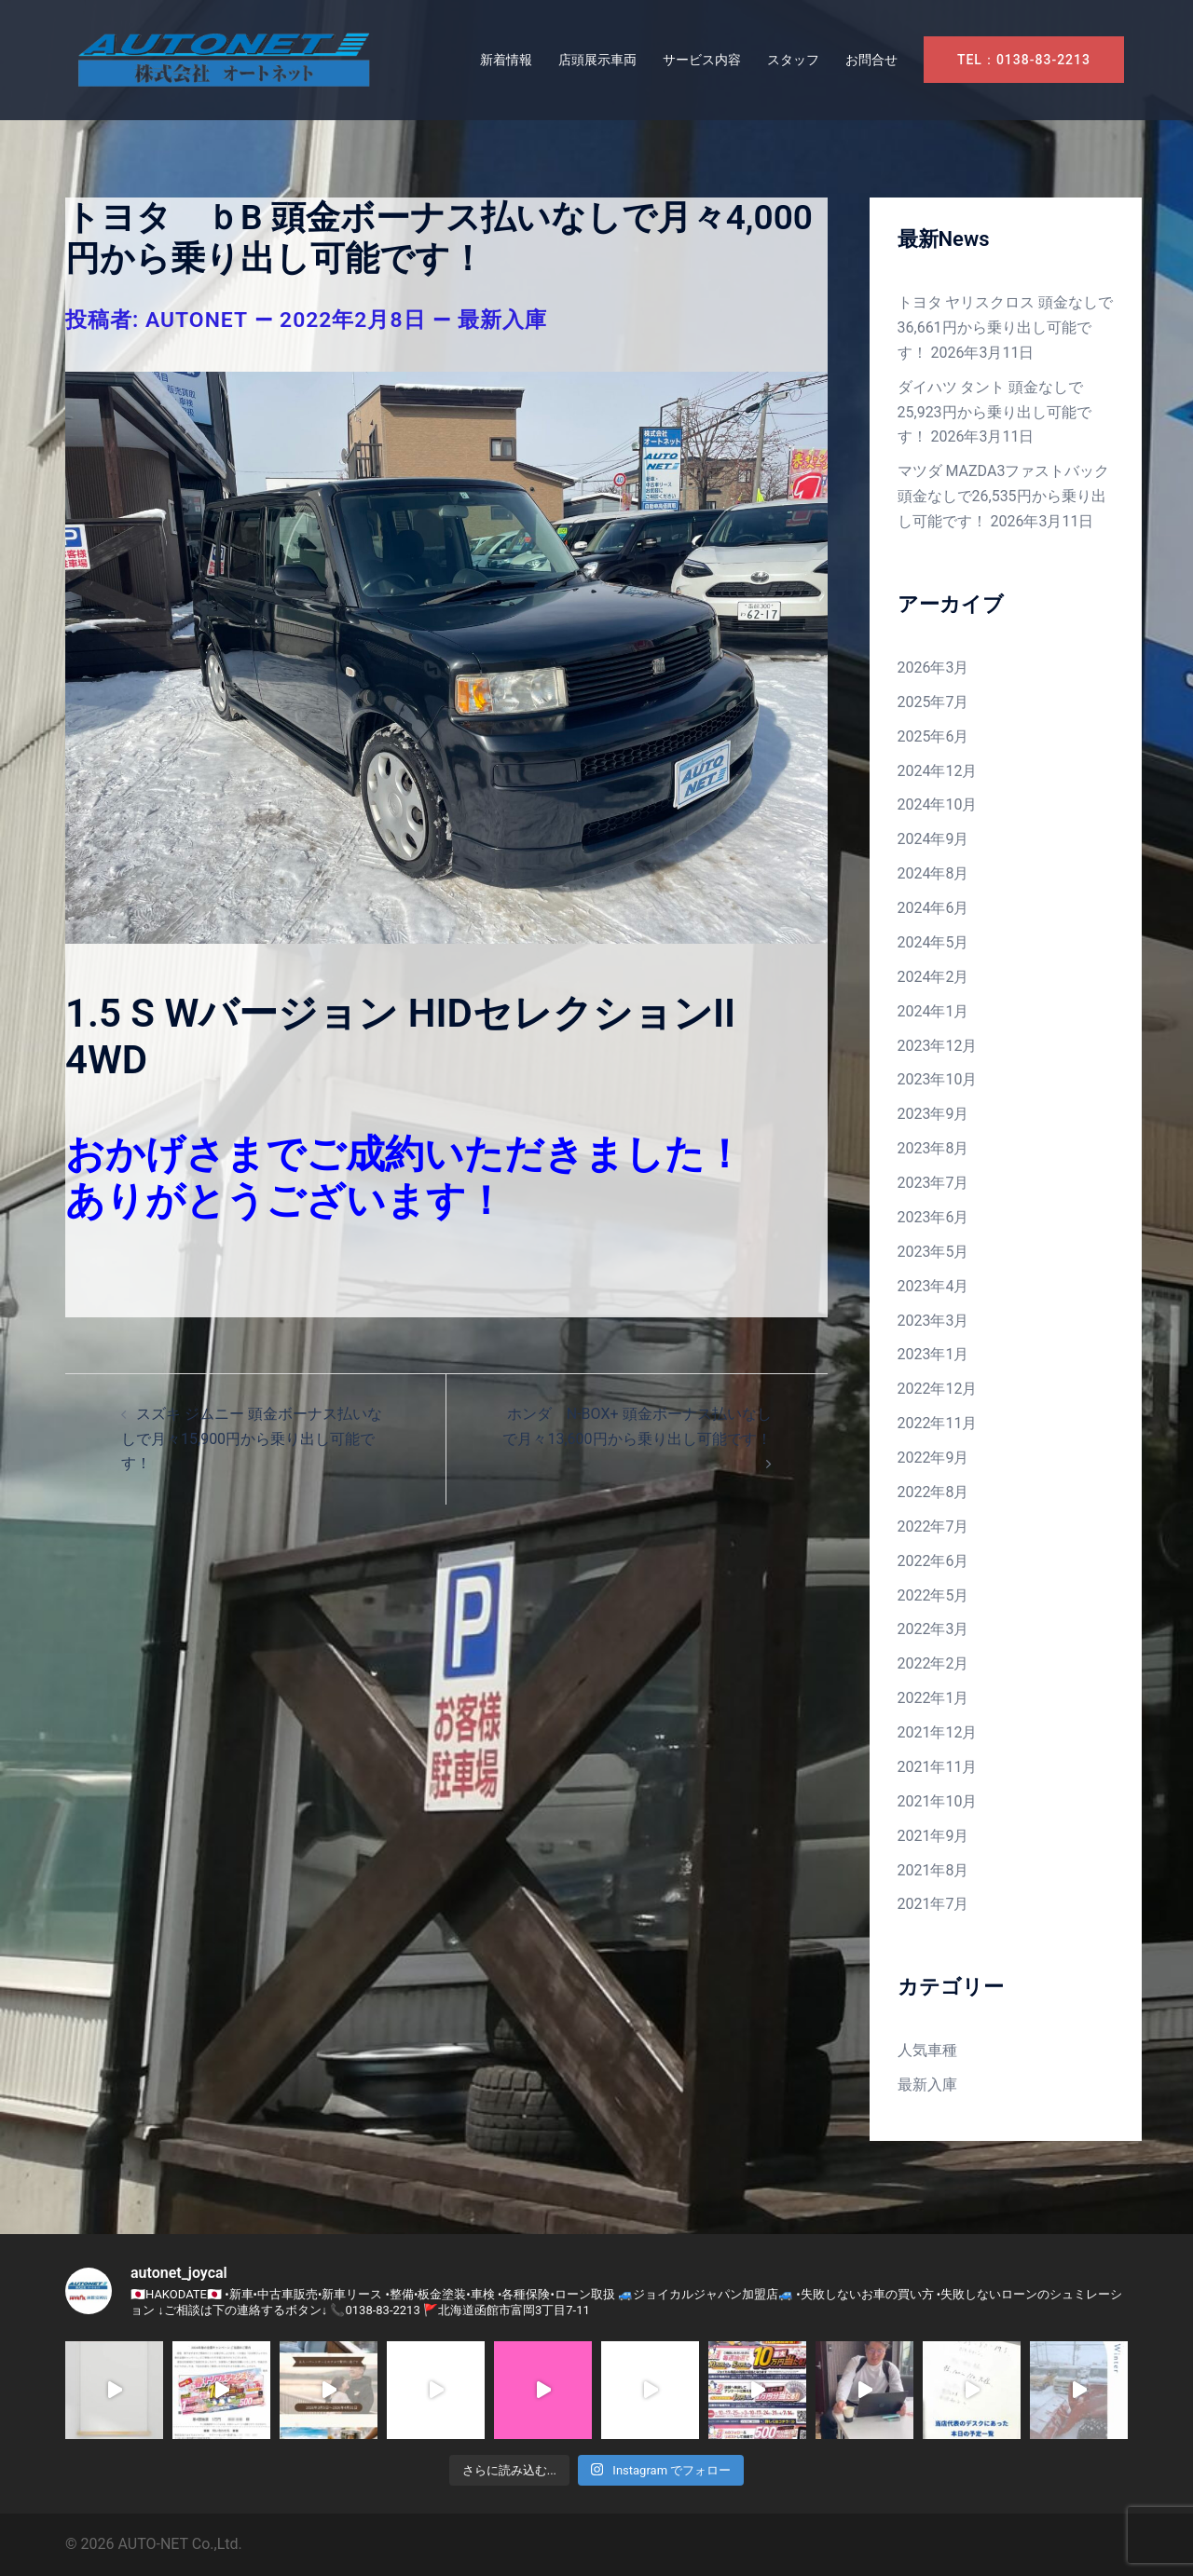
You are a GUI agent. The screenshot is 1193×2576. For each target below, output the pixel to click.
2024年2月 (933, 977)
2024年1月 (933, 1011)
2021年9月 (933, 1836)
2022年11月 (938, 1423)
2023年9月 (933, 1114)
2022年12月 (938, 1388)
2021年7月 (933, 1904)
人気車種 (927, 2050)
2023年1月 (933, 1354)
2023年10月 (938, 1079)
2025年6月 (933, 736)
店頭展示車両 (597, 59)
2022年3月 (933, 1629)
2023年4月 (933, 1286)
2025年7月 (933, 702)
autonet (197, 320)
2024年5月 (933, 942)
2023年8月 (933, 1148)
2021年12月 (938, 1732)
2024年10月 (938, 804)
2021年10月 (938, 1801)
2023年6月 (933, 1217)
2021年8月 (933, 1870)
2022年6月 (933, 1561)
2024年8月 (933, 873)
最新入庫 (502, 320)
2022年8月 (933, 1492)
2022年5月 (933, 1595)
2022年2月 (933, 1663)
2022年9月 (933, 1457)
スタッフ (793, 59)
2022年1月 (933, 1698)
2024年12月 (938, 771)
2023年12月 (938, 1046)
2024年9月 (933, 839)
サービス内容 (702, 59)
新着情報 (506, 59)
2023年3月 (933, 1320)
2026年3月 (933, 667)
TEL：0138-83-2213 (1023, 59)
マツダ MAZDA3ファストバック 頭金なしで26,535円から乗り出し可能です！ (1004, 496)
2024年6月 (933, 908)
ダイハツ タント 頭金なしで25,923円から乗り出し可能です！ (994, 412)
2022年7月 (933, 1526)
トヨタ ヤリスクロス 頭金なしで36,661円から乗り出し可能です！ (1006, 327)
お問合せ (871, 59)
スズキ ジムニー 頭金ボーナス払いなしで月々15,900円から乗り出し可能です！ (251, 1439)
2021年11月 (938, 1767)
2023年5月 (933, 1252)
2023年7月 (933, 1183)
